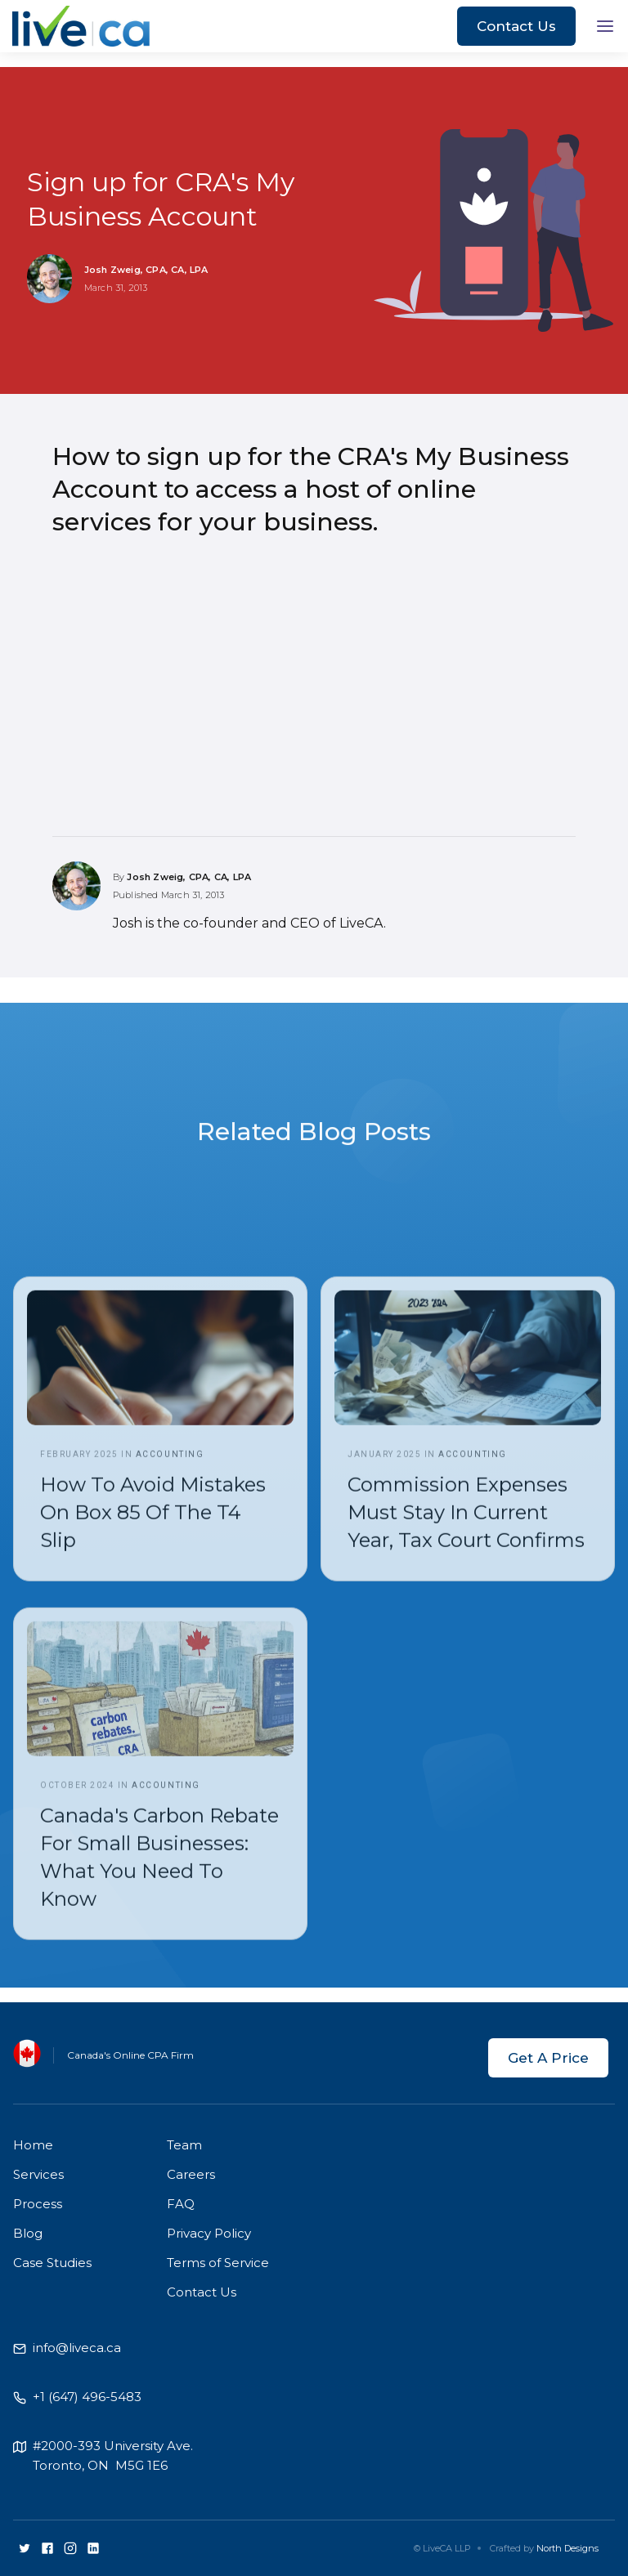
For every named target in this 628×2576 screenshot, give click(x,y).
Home (33, 2145)
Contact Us (516, 26)
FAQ (181, 2204)
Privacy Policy (209, 2233)
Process (37, 2204)
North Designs (567, 2548)
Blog (28, 2233)
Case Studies (52, 2262)
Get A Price (548, 2058)
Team (184, 2145)
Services (38, 2174)
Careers (191, 2174)
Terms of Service (218, 2262)
